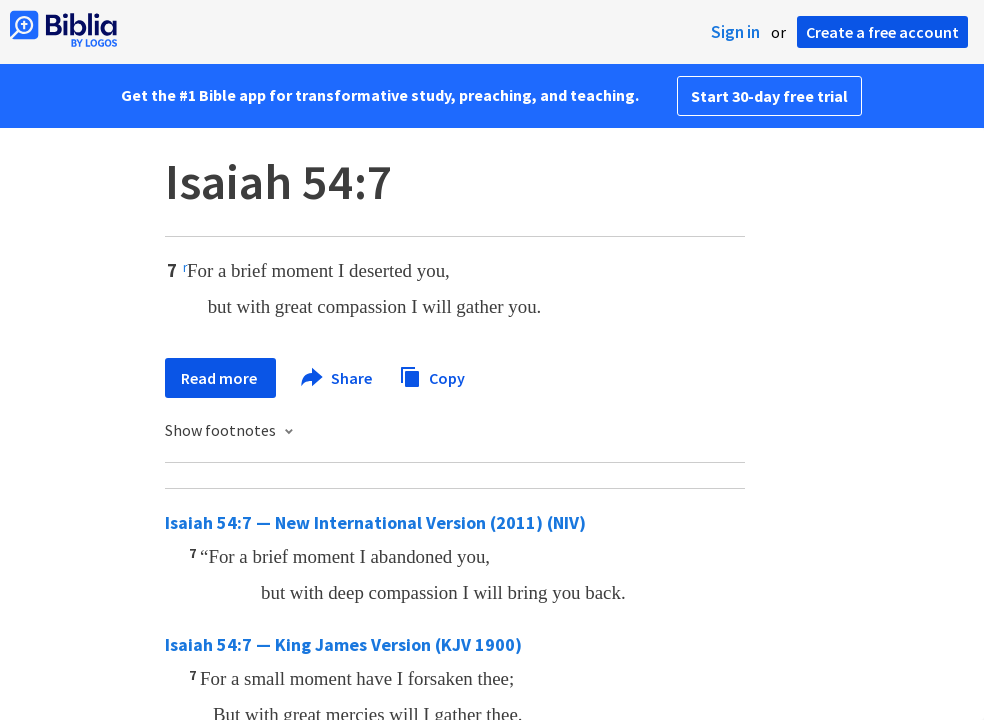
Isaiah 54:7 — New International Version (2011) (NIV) (375, 522)
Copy (432, 375)
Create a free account (882, 32)
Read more (220, 378)
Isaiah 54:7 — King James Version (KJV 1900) (343, 644)
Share (337, 378)
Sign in (735, 32)
